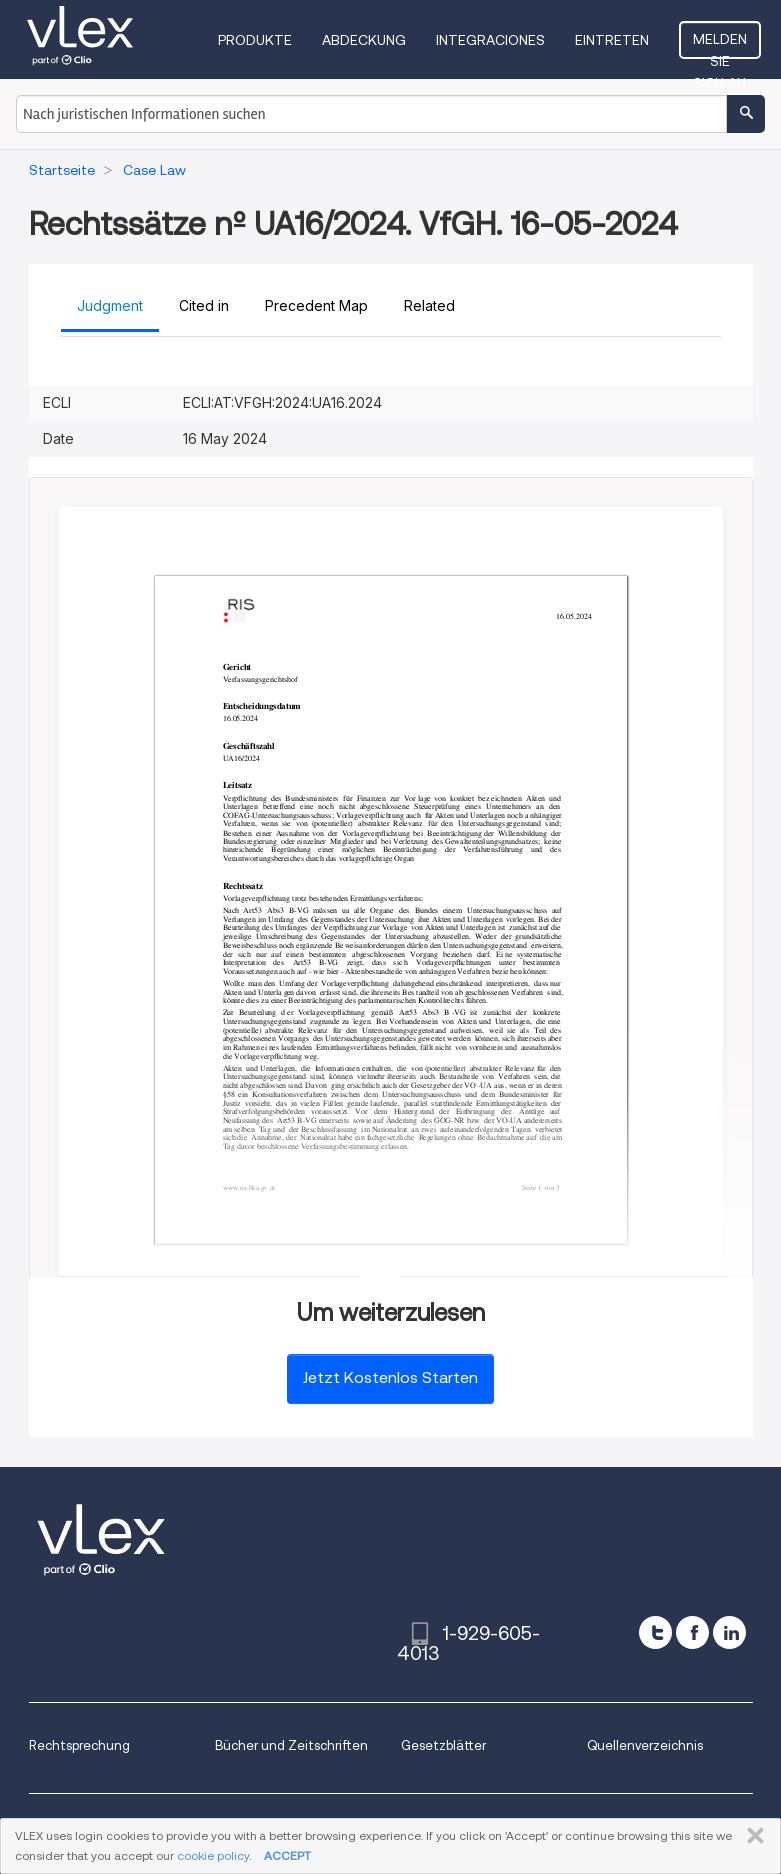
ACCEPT (287, 1855)
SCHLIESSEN (751, 1836)
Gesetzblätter (443, 1745)
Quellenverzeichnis (645, 1745)
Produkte (255, 40)
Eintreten (612, 40)
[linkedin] (729, 1632)
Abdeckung (364, 40)
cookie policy (213, 1855)
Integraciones (490, 40)
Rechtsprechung (79, 1745)
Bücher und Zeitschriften (291, 1745)
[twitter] (655, 1632)
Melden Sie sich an (720, 45)
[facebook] (692, 1632)
